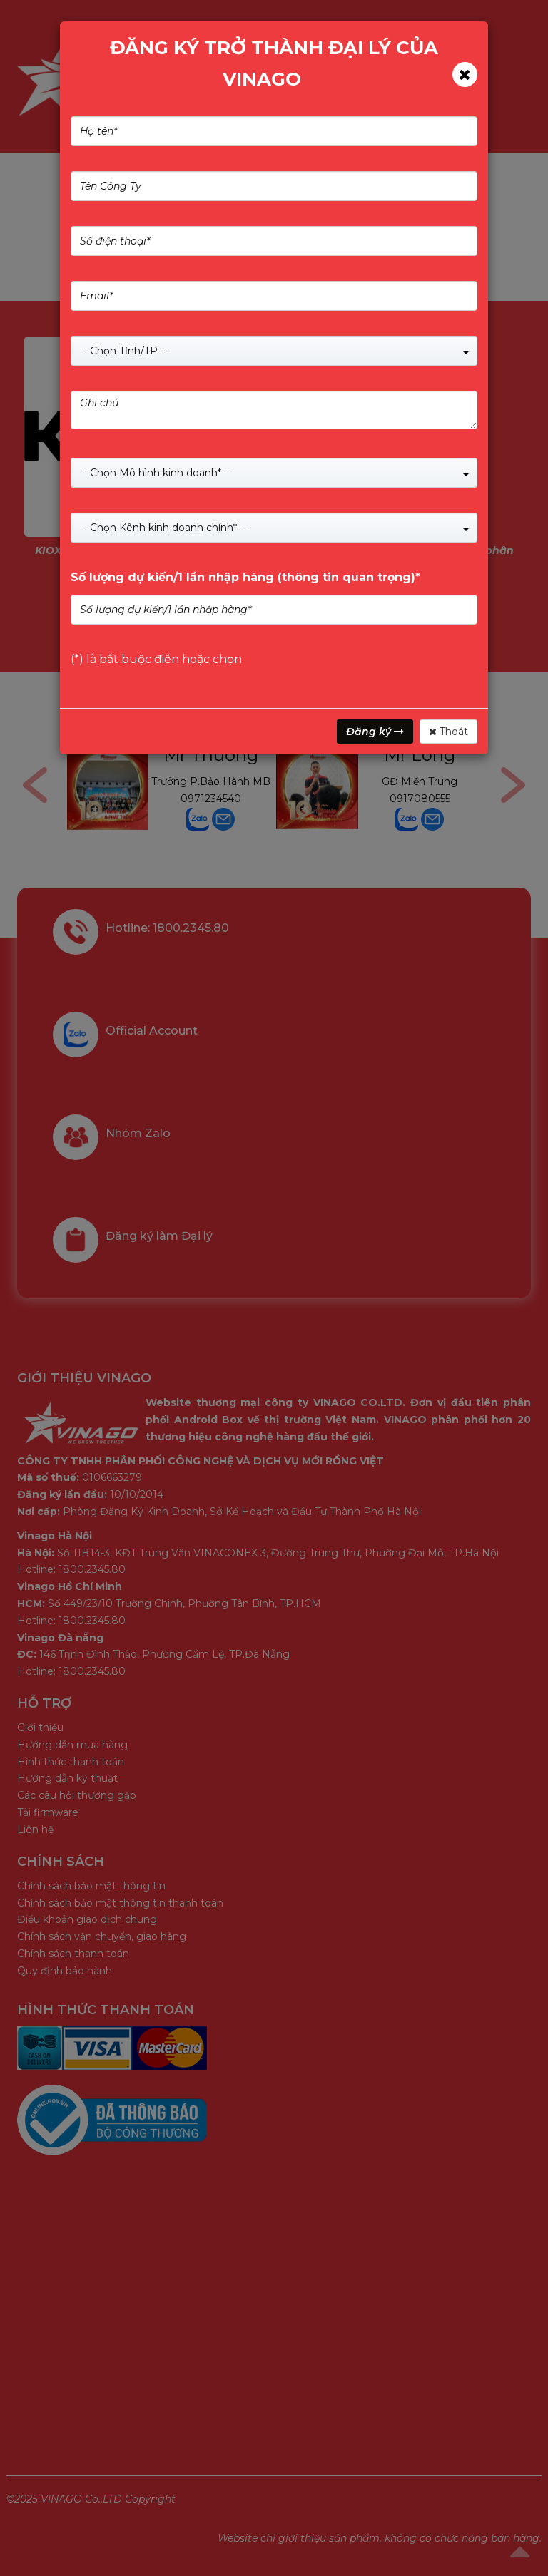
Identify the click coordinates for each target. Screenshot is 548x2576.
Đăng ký (375, 731)
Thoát (448, 731)
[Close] (464, 74)
